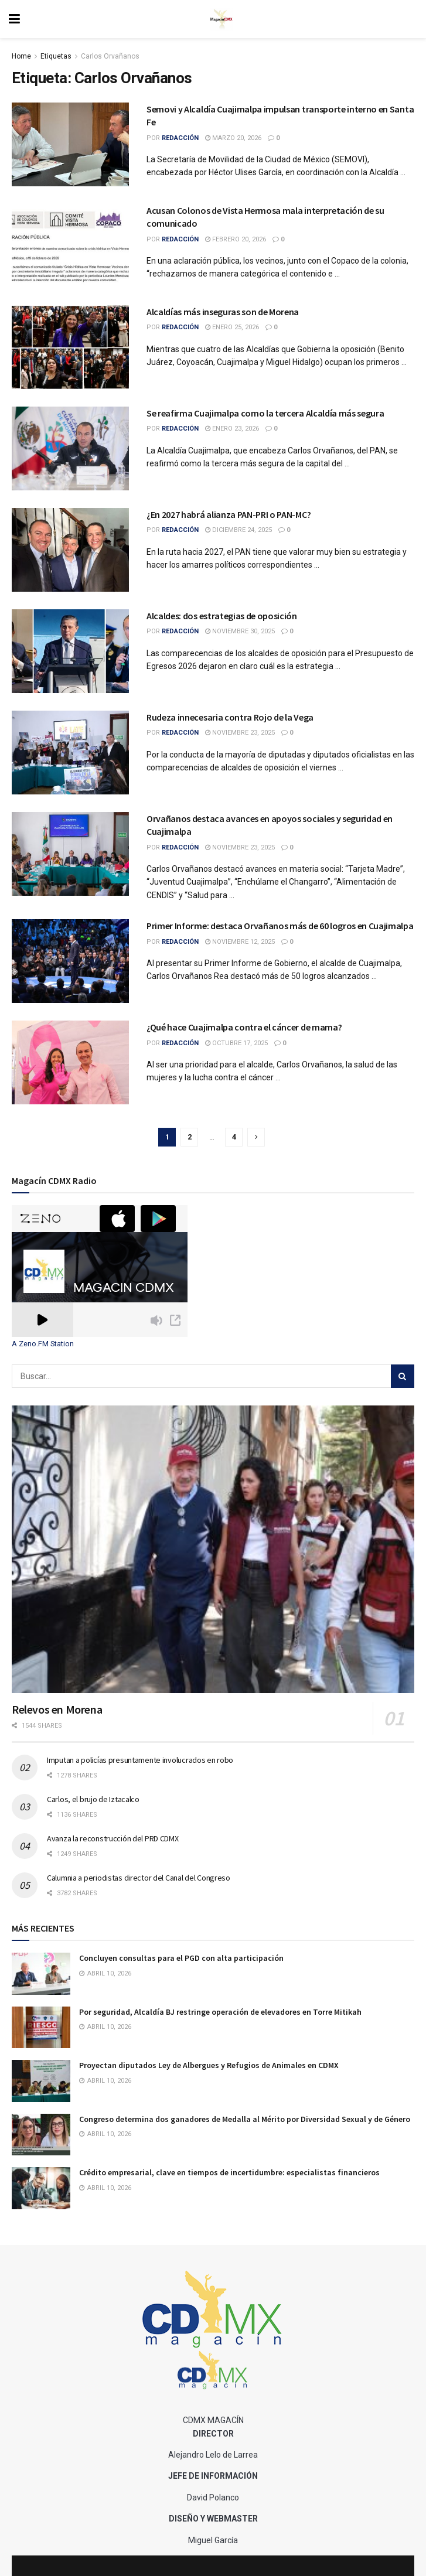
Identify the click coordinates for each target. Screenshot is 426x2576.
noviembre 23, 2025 (240, 732)
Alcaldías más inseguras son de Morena (222, 312)
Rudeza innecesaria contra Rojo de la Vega (229, 717)
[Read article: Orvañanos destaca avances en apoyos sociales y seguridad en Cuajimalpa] (70, 854)
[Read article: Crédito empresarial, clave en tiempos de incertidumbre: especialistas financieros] (41, 2188)
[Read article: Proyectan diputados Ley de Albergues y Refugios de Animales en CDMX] (41, 2081)
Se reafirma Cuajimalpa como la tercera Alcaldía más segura (265, 413)
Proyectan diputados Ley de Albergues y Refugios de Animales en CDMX (209, 2065)
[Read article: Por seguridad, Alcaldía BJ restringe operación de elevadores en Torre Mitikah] (41, 2028)
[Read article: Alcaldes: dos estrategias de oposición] (70, 651)
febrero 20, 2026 (235, 239)
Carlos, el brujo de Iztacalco (93, 1799)
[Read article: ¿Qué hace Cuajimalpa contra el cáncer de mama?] (70, 1062)
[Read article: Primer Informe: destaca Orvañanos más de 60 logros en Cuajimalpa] (70, 961)
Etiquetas (55, 56)
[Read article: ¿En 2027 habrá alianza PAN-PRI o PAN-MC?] (70, 550)
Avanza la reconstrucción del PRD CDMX (113, 1838)
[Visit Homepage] (221, 19)
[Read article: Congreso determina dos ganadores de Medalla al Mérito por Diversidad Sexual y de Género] (41, 2135)
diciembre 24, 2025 (238, 530)
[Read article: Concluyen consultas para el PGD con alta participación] (41, 1974)
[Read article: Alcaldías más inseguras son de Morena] (70, 347)
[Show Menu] (14, 19)
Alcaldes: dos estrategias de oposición (221, 616)
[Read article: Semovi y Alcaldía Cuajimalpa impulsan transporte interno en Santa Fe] (70, 144)
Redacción (180, 138)
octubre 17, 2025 (236, 1043)
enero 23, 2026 (232, 428)
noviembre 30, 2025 (240, 631)
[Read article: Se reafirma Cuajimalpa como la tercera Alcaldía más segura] (70, 448)
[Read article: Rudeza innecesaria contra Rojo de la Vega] (70, 752)
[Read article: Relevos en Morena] (213, 1549)
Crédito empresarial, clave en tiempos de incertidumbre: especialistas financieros (229, 2172)
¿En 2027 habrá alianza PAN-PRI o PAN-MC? (228, 514)
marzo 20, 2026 (233, 138)
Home (21, 56)
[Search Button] (402, 1376)
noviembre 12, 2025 (240, 942)
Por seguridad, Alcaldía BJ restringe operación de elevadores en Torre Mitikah (220, 2012)
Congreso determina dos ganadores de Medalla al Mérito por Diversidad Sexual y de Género (244, 2119)
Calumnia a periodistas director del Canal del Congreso (138, 1877)
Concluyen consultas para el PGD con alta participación (181, 1958)
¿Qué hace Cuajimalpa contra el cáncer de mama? (244, 1027)
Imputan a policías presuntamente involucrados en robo (140, 1760)
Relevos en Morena (57, 1709)
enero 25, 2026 (232, 327)
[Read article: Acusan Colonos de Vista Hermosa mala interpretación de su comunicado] (70, 246)
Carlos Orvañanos (110, 56)
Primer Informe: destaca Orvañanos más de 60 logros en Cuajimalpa (280, 926)
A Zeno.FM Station (43, 1344)
